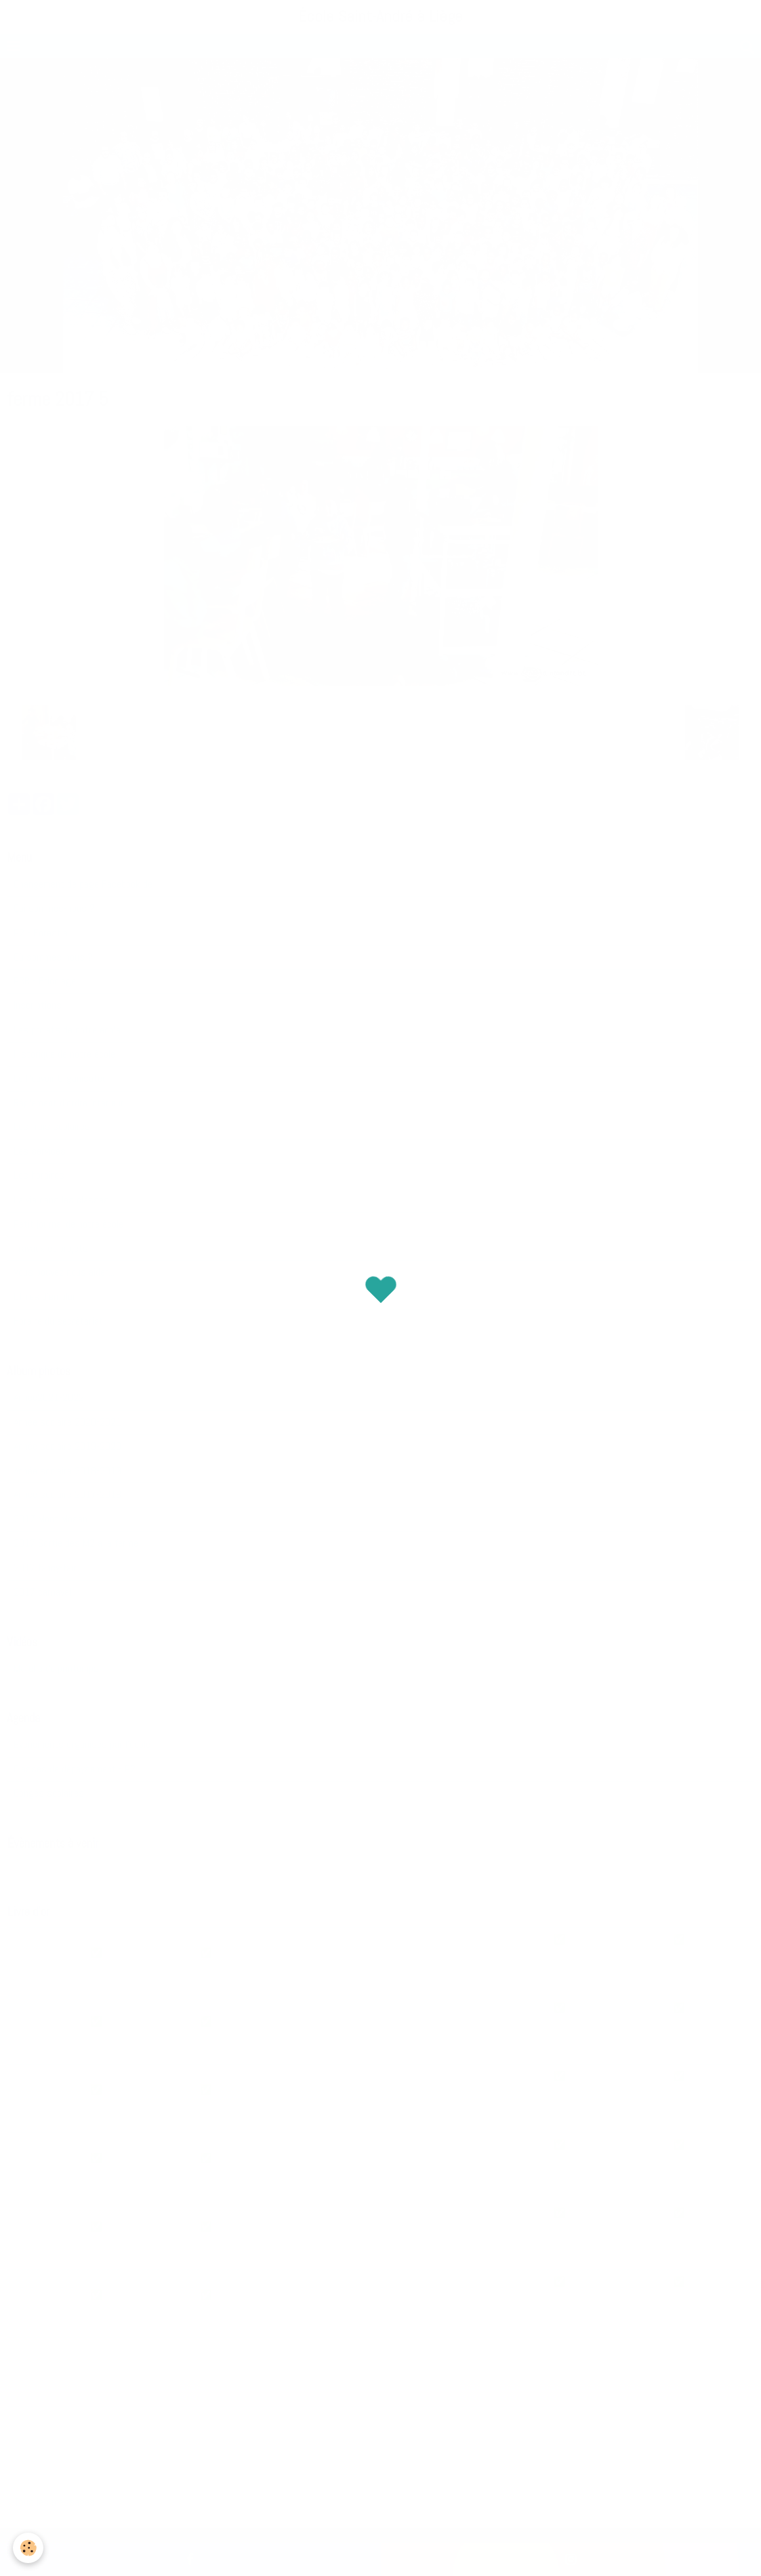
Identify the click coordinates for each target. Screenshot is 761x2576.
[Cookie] (29, 2548)
